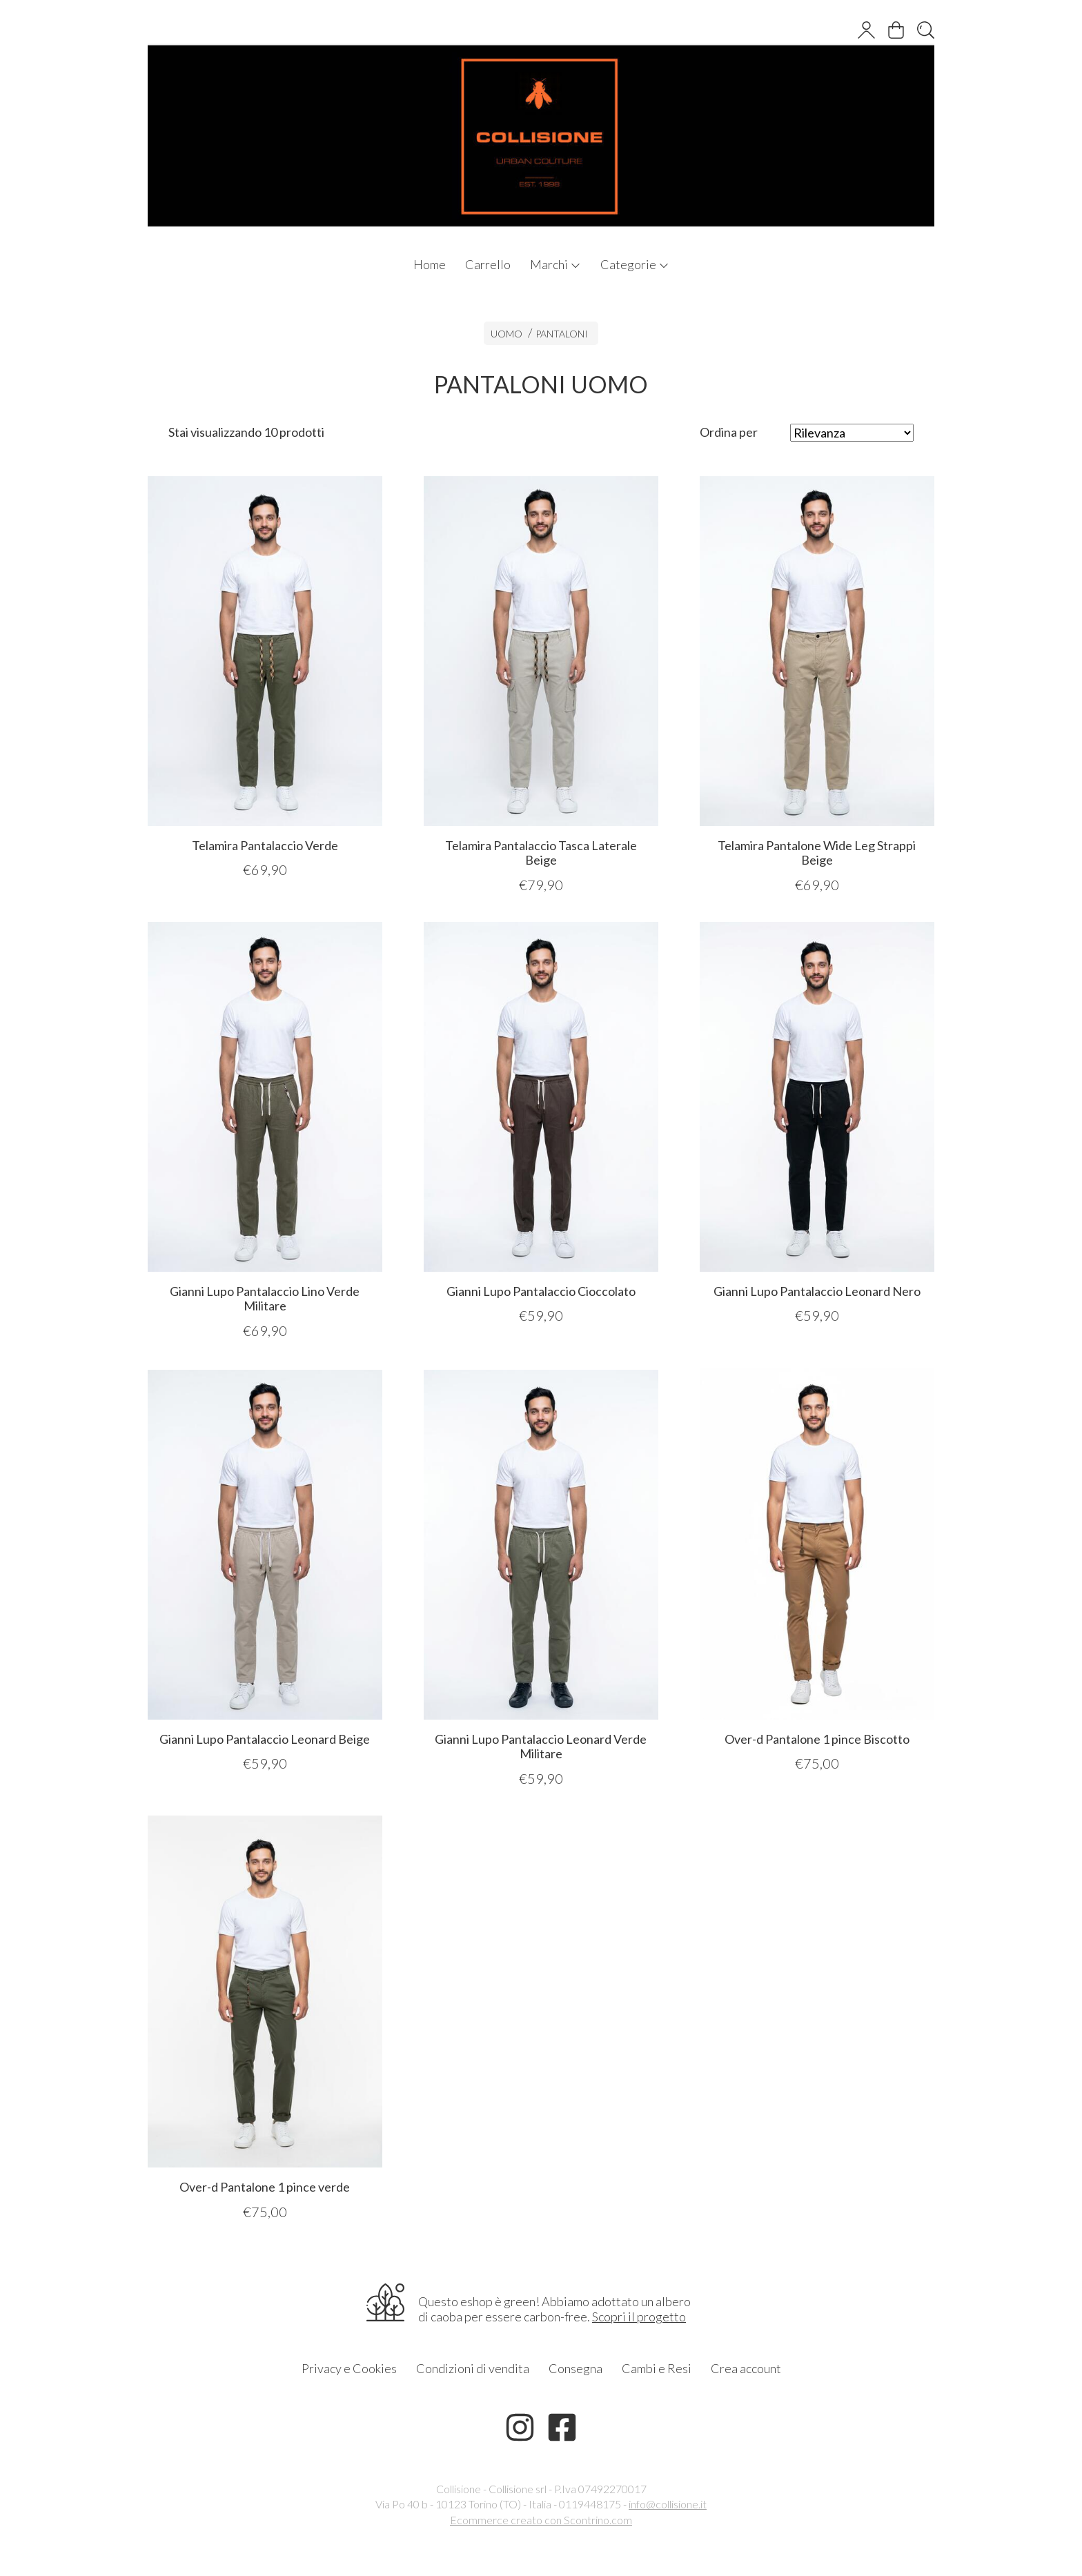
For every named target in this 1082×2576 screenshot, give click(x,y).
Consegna (575, 2368)
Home (429, 264)
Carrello (488, 264)
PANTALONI (561, 334)
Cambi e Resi (656, 2368)
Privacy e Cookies (349, 2368)
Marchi (555, 264)
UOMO (506, 334)
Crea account (746, 2368)
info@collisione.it (668, 2503)
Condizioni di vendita (472, 2368)
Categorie (634, 264)
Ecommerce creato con (541, 2519)
